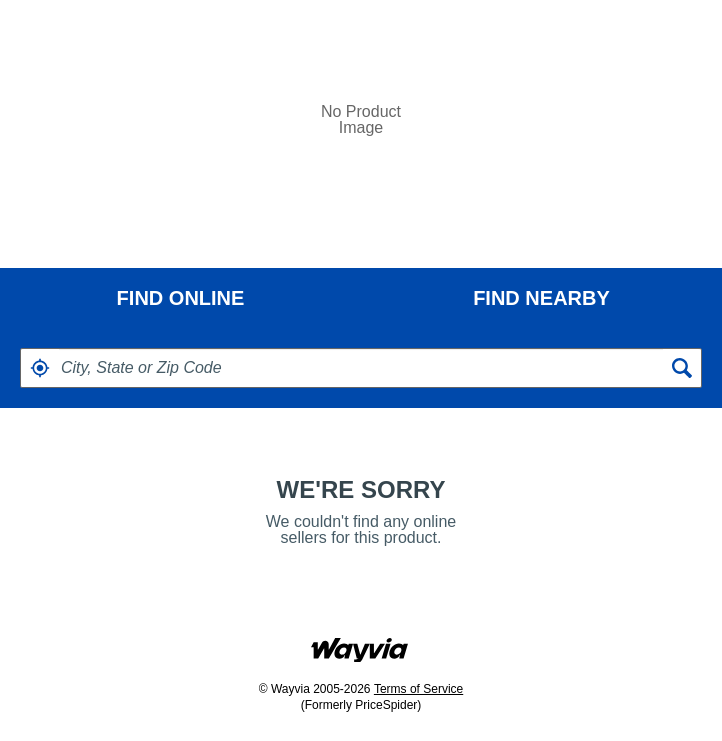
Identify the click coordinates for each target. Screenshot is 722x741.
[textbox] (361, 368)
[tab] (180, 298)
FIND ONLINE (181, 298)
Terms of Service (418, 689)
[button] (40, 368)
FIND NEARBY (541, 298)
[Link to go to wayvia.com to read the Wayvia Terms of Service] (361, 644)
